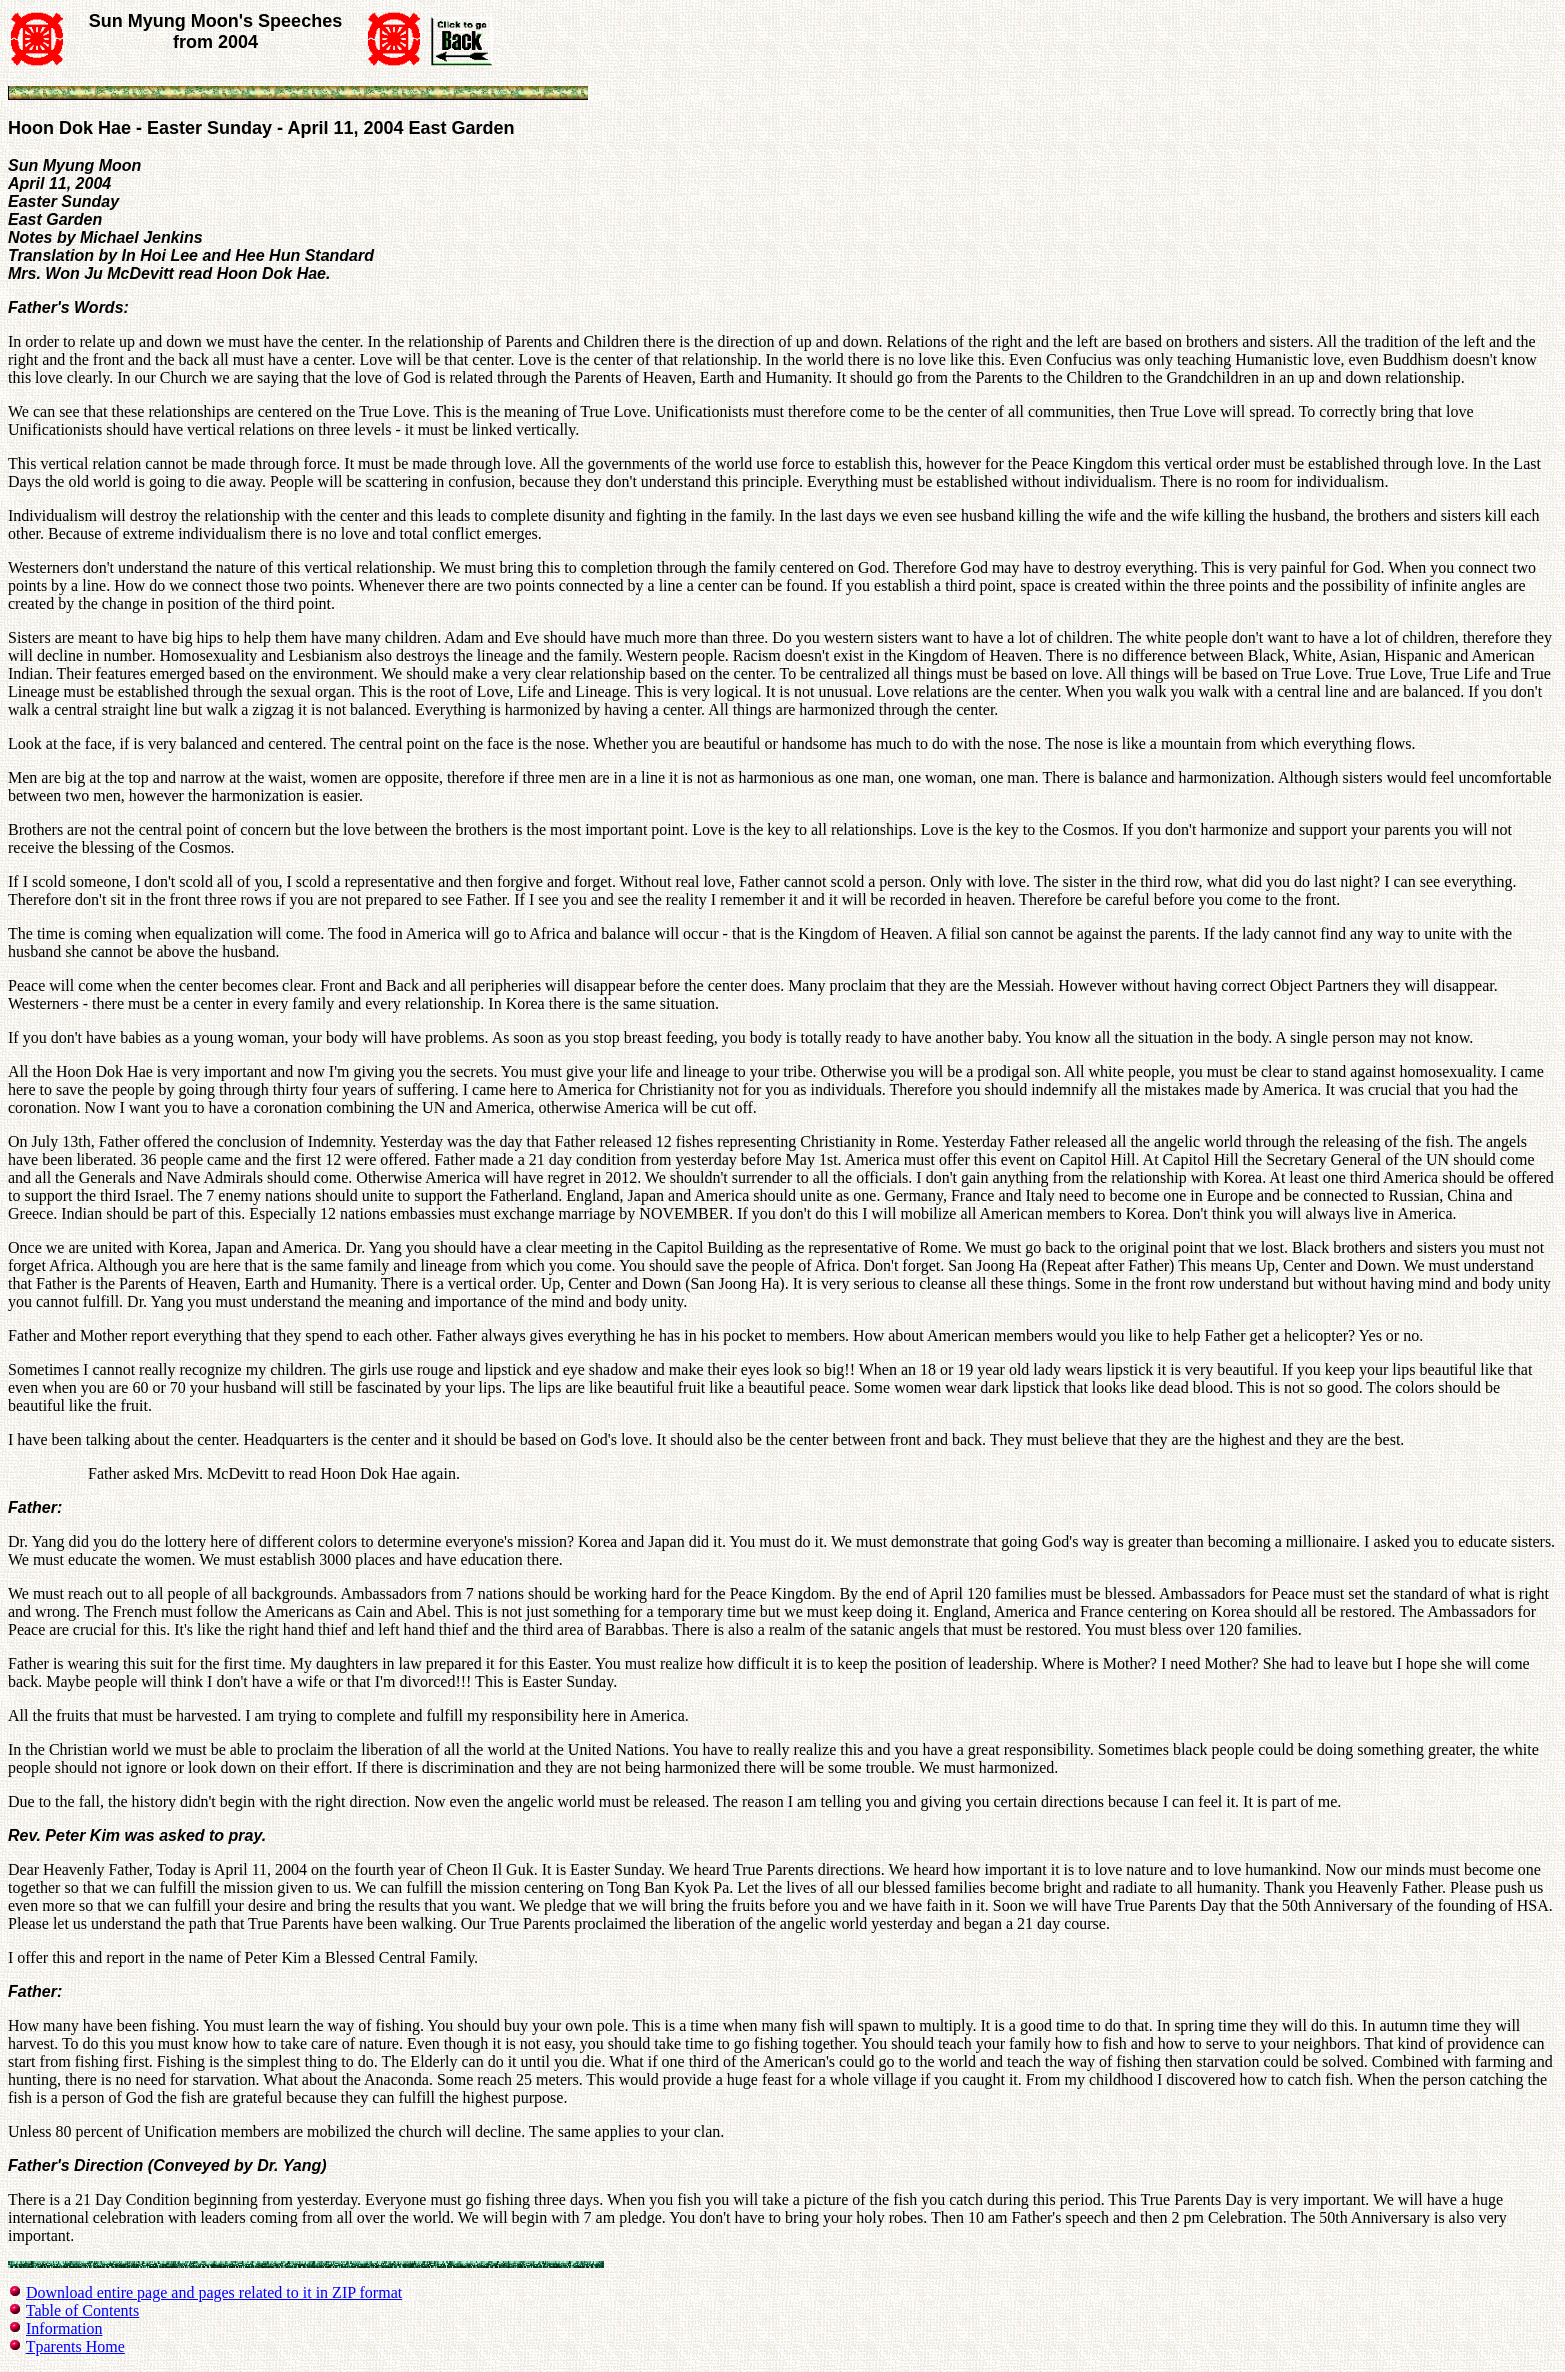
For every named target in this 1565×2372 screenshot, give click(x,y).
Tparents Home (75, 2346)
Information (64, 2328)
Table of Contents (83, 2310)
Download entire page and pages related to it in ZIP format (214, 2292)
